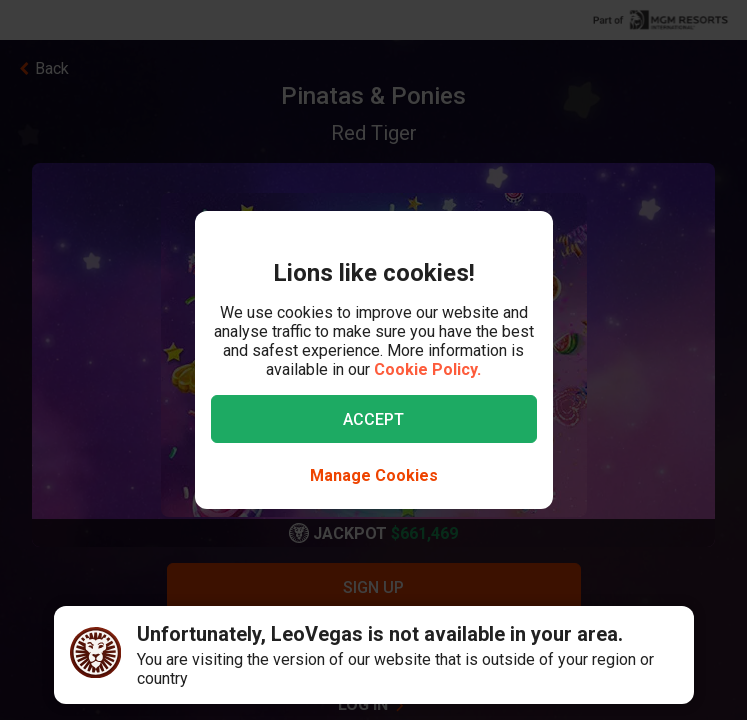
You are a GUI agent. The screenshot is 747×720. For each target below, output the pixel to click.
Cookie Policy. (427, 369)
